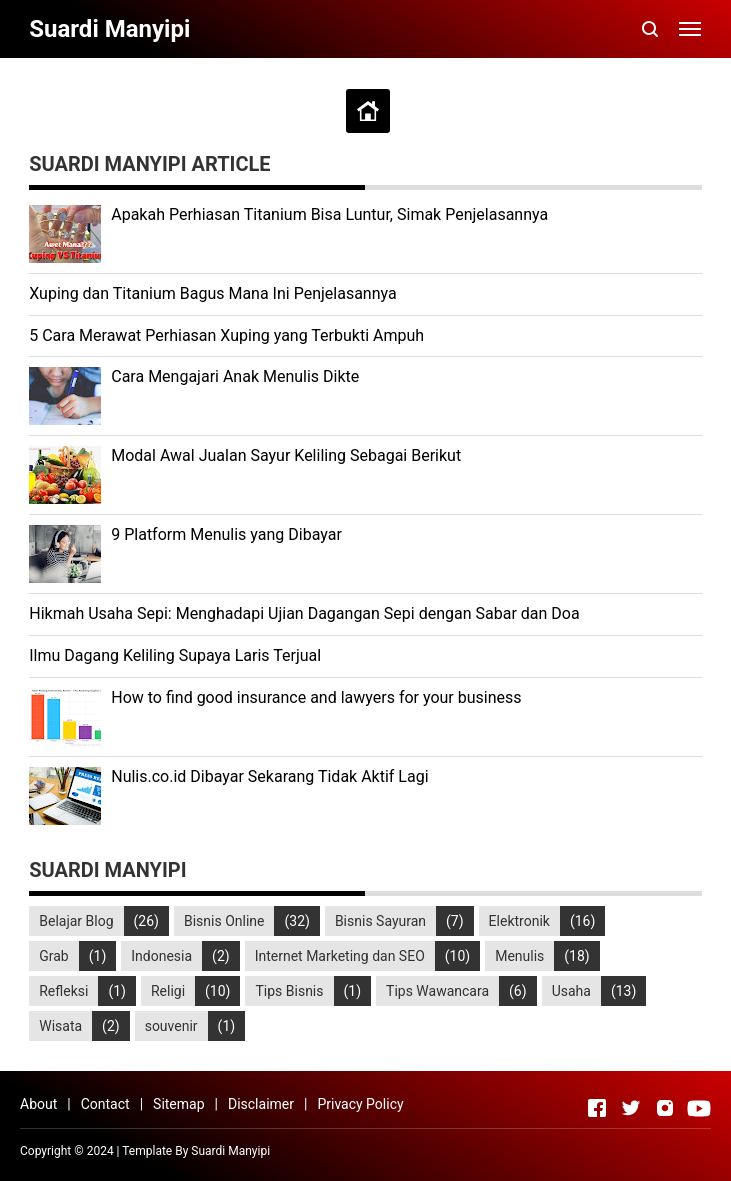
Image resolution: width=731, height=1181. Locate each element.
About (38, 1104)
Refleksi (63, 991)
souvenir (171, 1026)
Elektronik (519, 921)
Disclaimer (261, 1104)
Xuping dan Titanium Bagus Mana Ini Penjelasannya (212, 293)
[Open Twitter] (631, 1108)
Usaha (571, 991)
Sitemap (178, 1104)
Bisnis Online (224, 921)
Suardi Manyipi (230, 1151)
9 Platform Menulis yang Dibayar (226, 534)
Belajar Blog (76, 921)
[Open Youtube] (699, 1108)
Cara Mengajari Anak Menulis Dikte (235, 376)
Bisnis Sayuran (380, 921)
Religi (168, 991)
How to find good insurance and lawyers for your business (316, 697)
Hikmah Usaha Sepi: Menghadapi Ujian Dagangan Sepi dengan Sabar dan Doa (304, 613)
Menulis (519, 956)
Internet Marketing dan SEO (340, 956)
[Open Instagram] (665, 1108)
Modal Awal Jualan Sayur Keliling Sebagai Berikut (286, 455)
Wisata (60, 1026)
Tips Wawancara (437, 991)
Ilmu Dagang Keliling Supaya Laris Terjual (175, 655)
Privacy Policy (360, 1104)
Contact (105, 1104)
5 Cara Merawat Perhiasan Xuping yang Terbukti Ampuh (226, 335)
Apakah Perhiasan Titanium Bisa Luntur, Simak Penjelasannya (329, 214)
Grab (53, 956)
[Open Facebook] (597, 1108)
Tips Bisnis (289, 991)
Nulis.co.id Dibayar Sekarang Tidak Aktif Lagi (269, 776)
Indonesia (161, 956)
